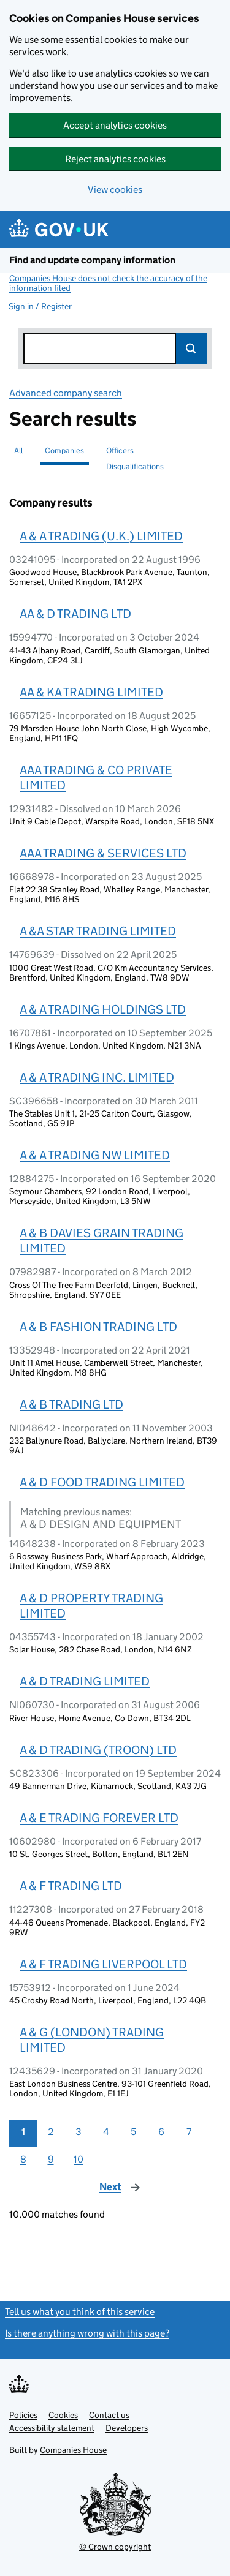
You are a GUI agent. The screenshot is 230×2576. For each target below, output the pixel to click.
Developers (126, 2427)
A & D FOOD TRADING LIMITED (102, 1482)
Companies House (73, 2449)
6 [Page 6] (161, 2131)
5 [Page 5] (133, 2131)
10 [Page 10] (78, 2159)
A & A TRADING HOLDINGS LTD (103, 1009)
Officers (120, 450)
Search (191, 348)
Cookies (63, 2414)
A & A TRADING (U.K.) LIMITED (101, 536)
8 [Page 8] (23, 2159)
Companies (64, 450)
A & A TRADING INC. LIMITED (97, 1077)
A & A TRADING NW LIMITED (95, 1155)
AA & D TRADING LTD (75, 613)
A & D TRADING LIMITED (85, 1681)
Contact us (109, 2414)
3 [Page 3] (78, 2131)
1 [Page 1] (23, 2131)
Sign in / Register (40, 306)
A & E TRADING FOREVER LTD (99, 1817)
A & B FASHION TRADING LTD (98, 1326)
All (18, 450)
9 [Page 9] (51, 2159)
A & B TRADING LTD (71, 1404)
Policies (23, 2414)
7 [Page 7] (188, 2131)
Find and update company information (92, 260)
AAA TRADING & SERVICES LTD (103, 853)
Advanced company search (65, 393)
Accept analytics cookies (115, 125)
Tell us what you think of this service (80, 2312)
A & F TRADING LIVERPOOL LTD (103, 1964)
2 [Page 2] (51, 2131)
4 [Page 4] (106, 2131)
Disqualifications (135, 466)
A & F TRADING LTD (71, 1885)
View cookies (115, 189)
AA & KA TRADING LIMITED (91, 692)
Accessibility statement (51, 2427)
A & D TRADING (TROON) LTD (98, 1749)
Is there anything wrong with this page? (87, 2333)
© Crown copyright (115, 2546)
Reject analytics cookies (115, 159)
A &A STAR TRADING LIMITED (98, 931)
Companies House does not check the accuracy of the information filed (108, 283)
